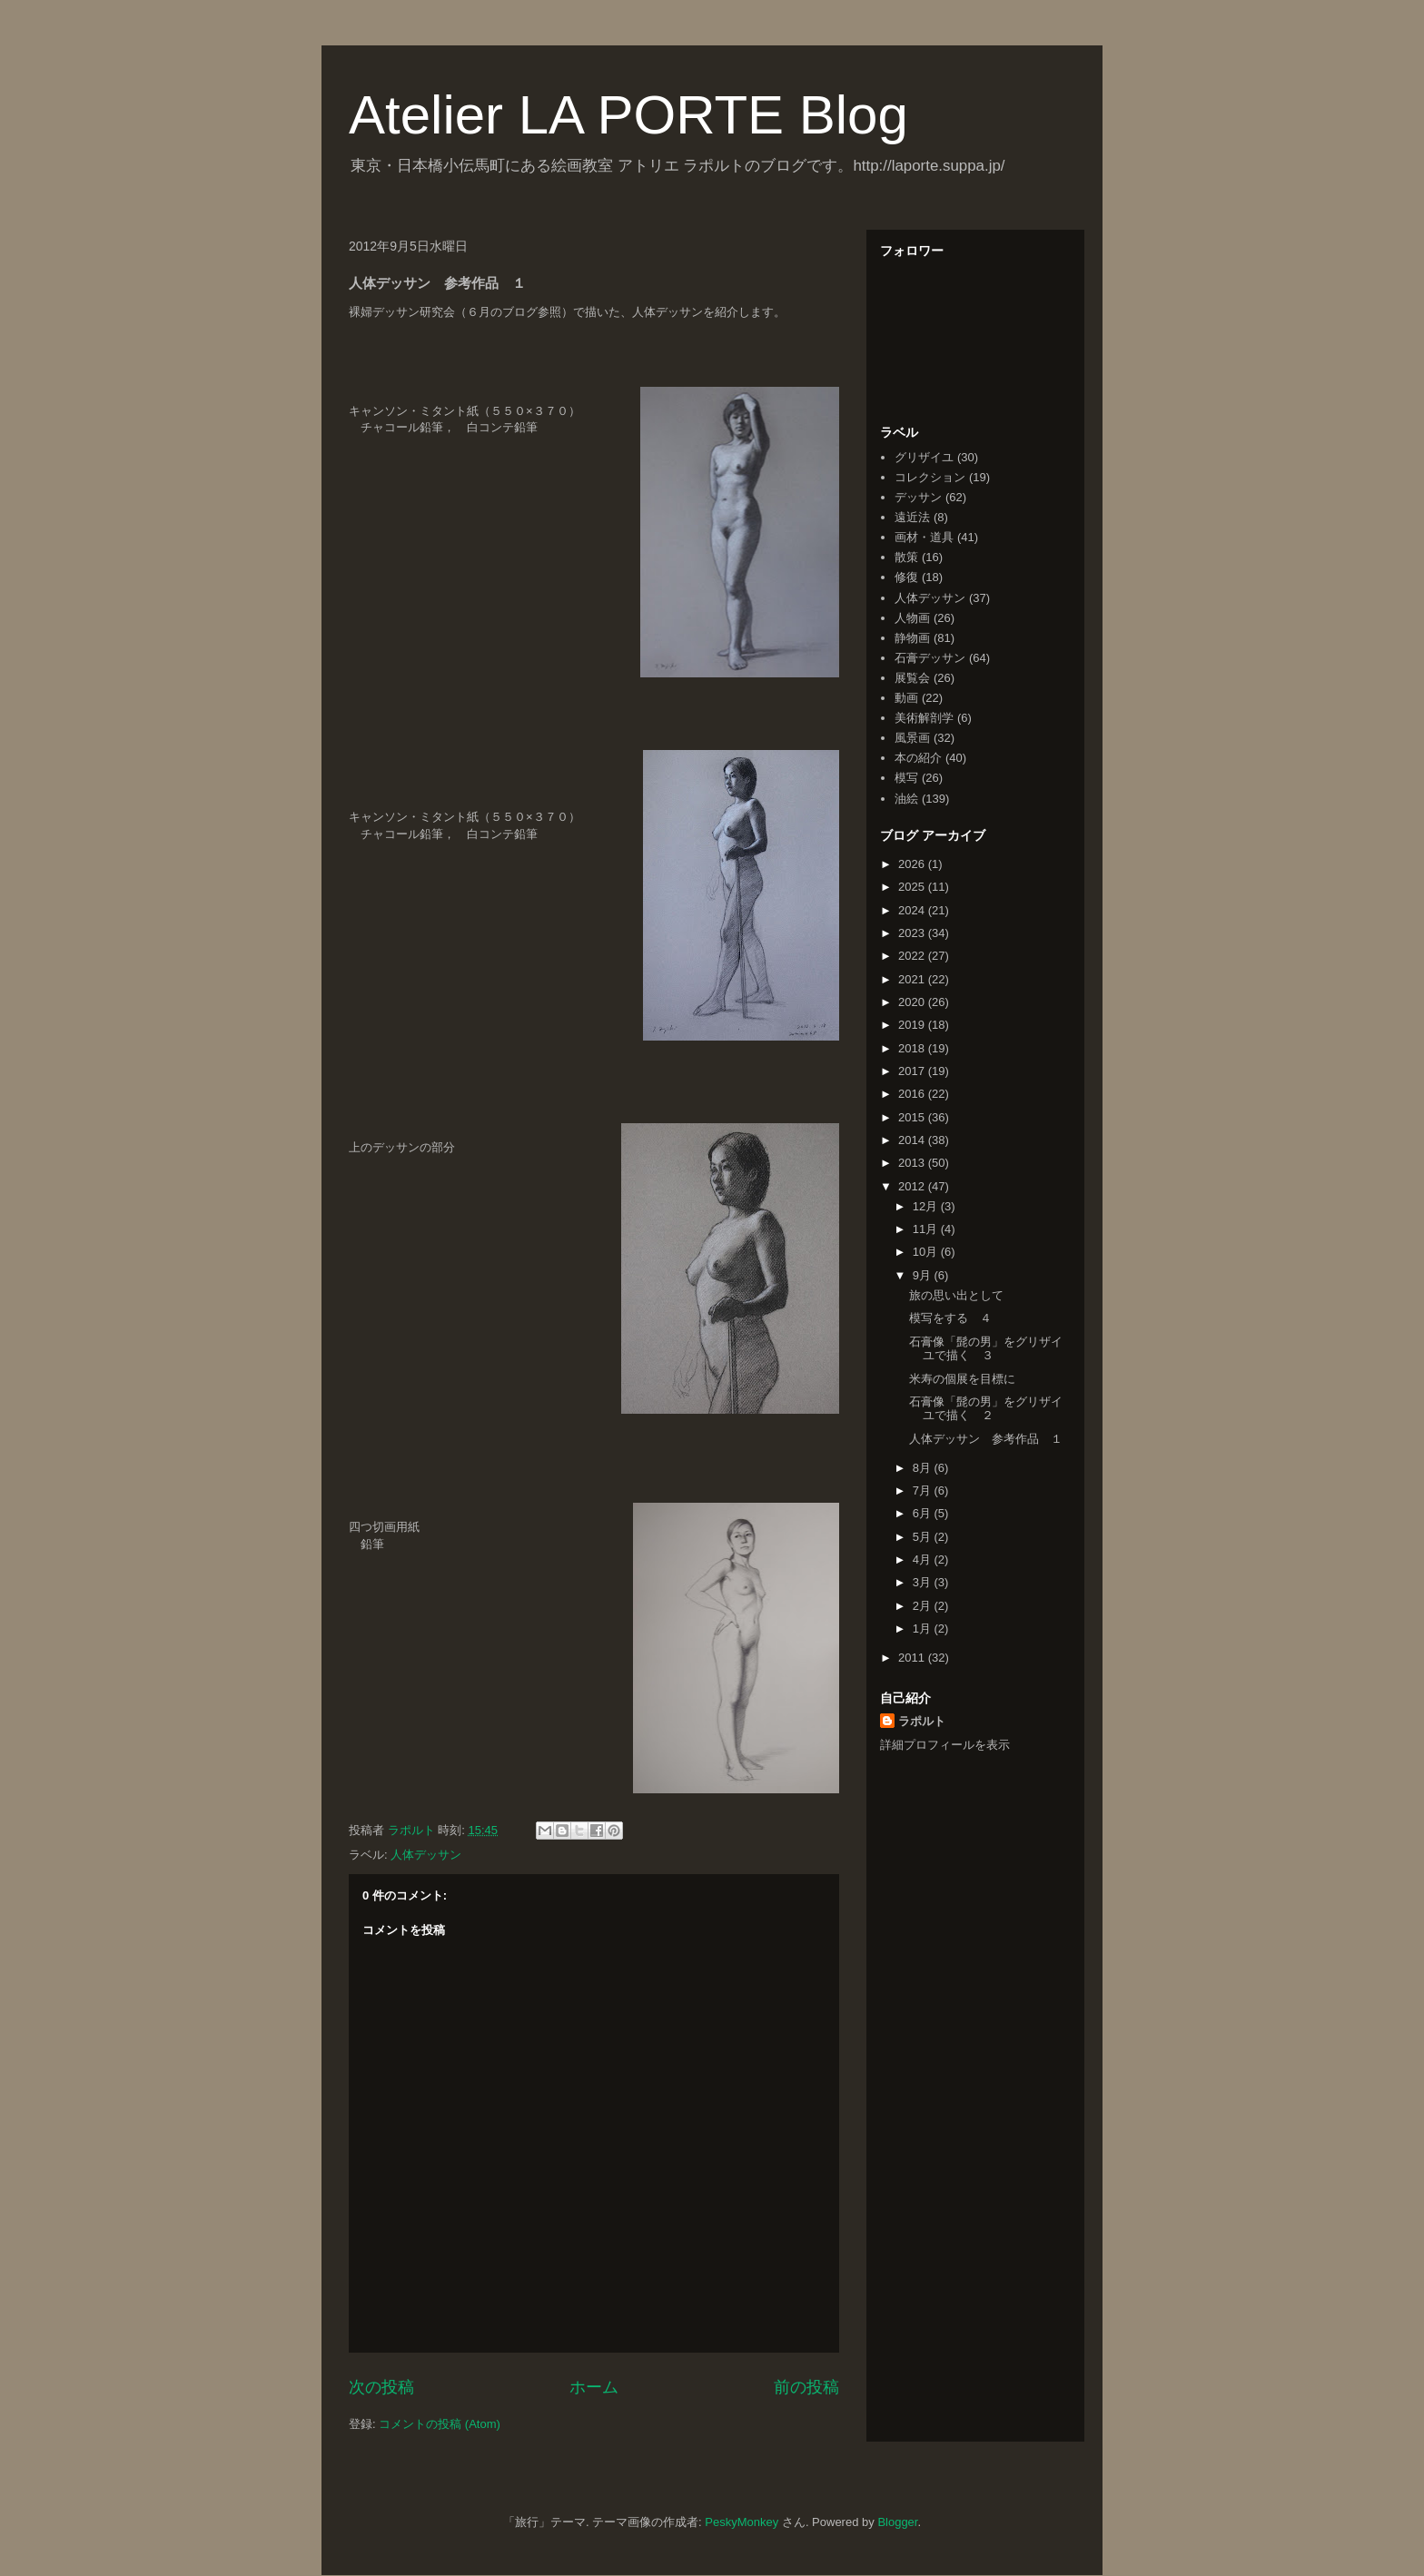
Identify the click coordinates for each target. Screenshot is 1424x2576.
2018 (913, 1048)
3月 (923, 1582)
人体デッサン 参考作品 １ (986, 1439)
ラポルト (921, 1721)
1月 (923, 1628)
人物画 (912, 618)
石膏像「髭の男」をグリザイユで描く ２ (986, 1409)
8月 (923, 1468)
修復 (906, 577)
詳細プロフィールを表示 (945, 1745)
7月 (923, 1490)
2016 (913, 1093)
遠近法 (912, 517)
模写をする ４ (950, 1318)
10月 (927, 1251)
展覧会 (912, 678)
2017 (913, 1071)
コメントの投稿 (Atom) (439, 2424)
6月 (923, 1513)
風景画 (912, 738)
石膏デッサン (930, 658)
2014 (913, 1140)
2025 (913, 886)
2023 (913, 933)
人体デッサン (426, 1854)
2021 (913, 979)
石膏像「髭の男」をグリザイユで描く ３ (986, 1349)
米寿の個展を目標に (962, 1379)
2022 (913, 955)
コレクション (930, 477)
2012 (913, 1186)
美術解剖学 (924, 718)
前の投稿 (806, 2387)
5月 (923, 1537)
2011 (913, 1657)
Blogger (897, 2522)
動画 (906, 698)
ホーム (593, 2387)
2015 (913, 1117)
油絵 (906, 798)
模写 (906, 778)
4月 (923, 1559)
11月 (927, 1229)
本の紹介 (918, 758)
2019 (913, 1024)
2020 (913, 1002)
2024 (913, 910)
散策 (906, 557)
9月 (923, 1275)
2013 (913, 1163)
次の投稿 (381, 2387)
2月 (923, 1606)
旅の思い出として (956, 1295)
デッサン (918, 497)
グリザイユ (924, 457)
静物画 (912, 638)
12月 (927, 1206)
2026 (913, 864)
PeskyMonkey (741, 2522)
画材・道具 (924, 537)
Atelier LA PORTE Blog (628, 114)
